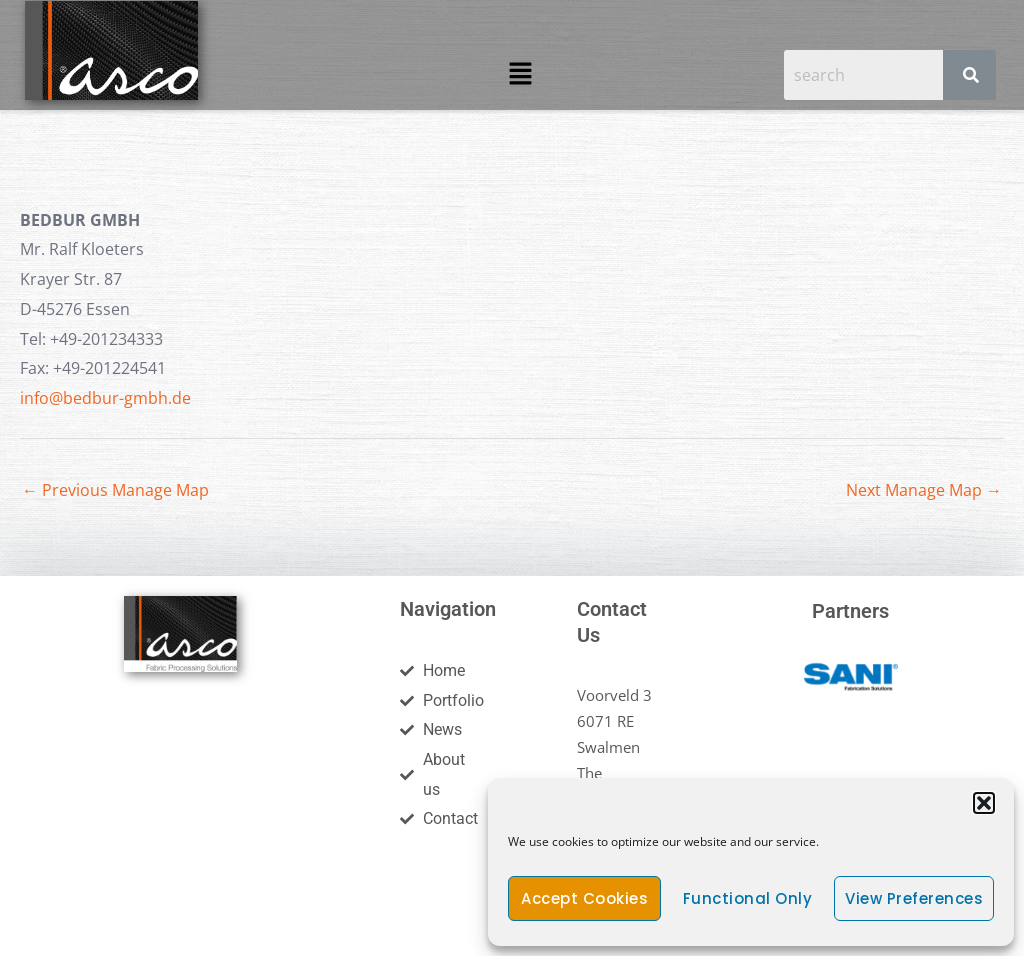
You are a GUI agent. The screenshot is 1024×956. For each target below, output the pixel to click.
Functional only (748, 898)
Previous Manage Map (115, 490)
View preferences (914, 898)
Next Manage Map (924, 490)
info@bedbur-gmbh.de (105, 398)
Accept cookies (584, 898)
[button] (984, 803)
